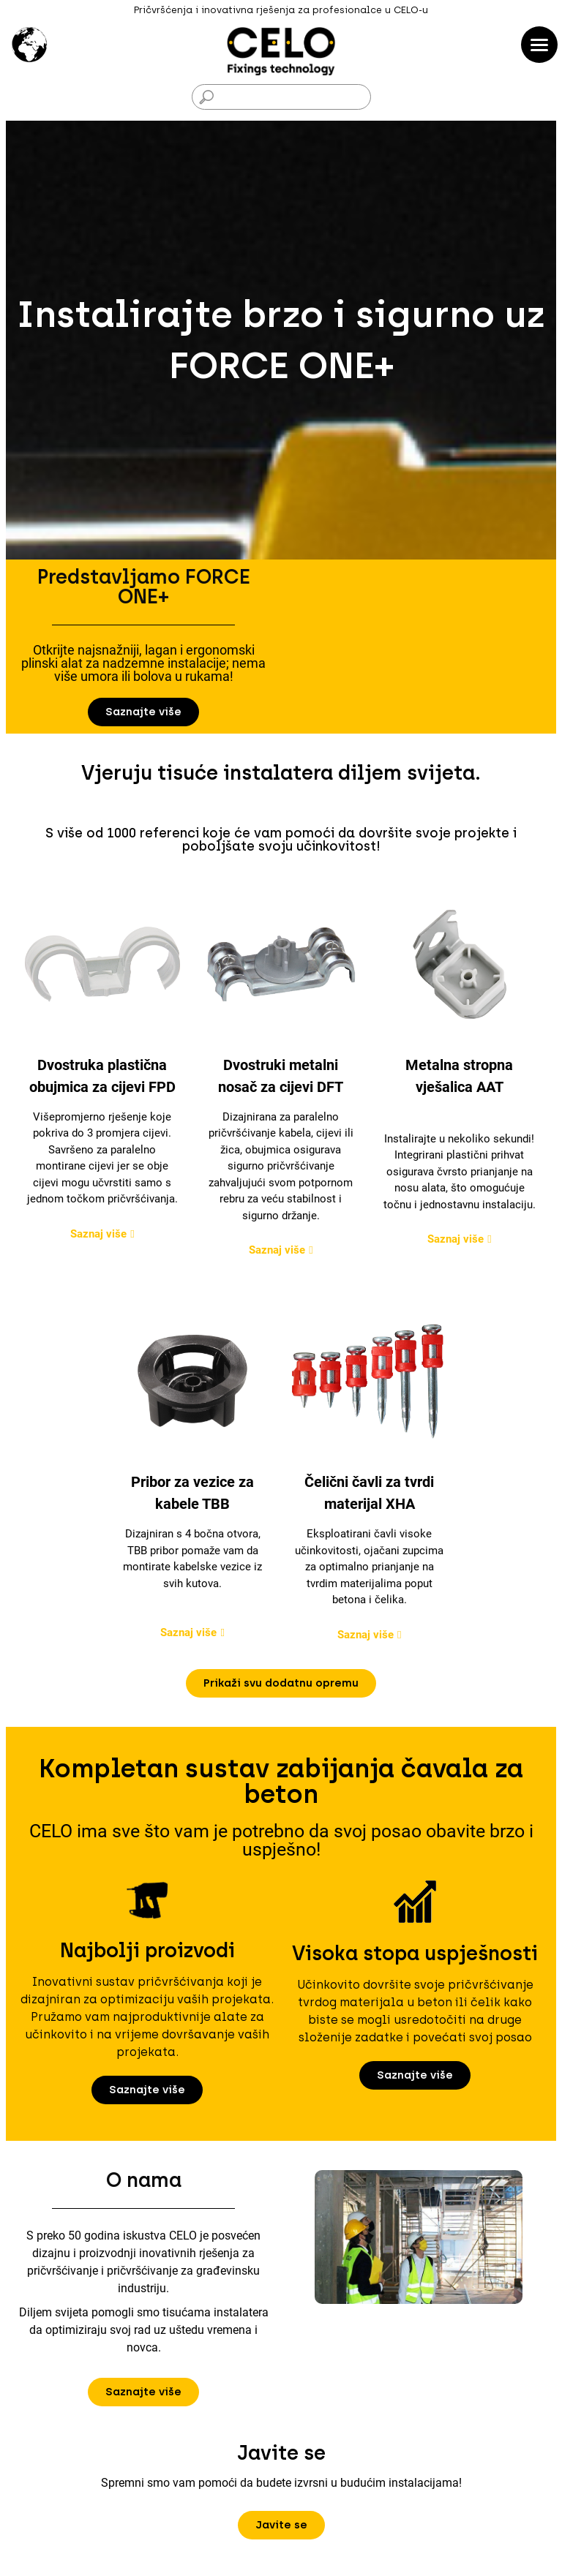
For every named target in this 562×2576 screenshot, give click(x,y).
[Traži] (281, 97)
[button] (143, 712)
